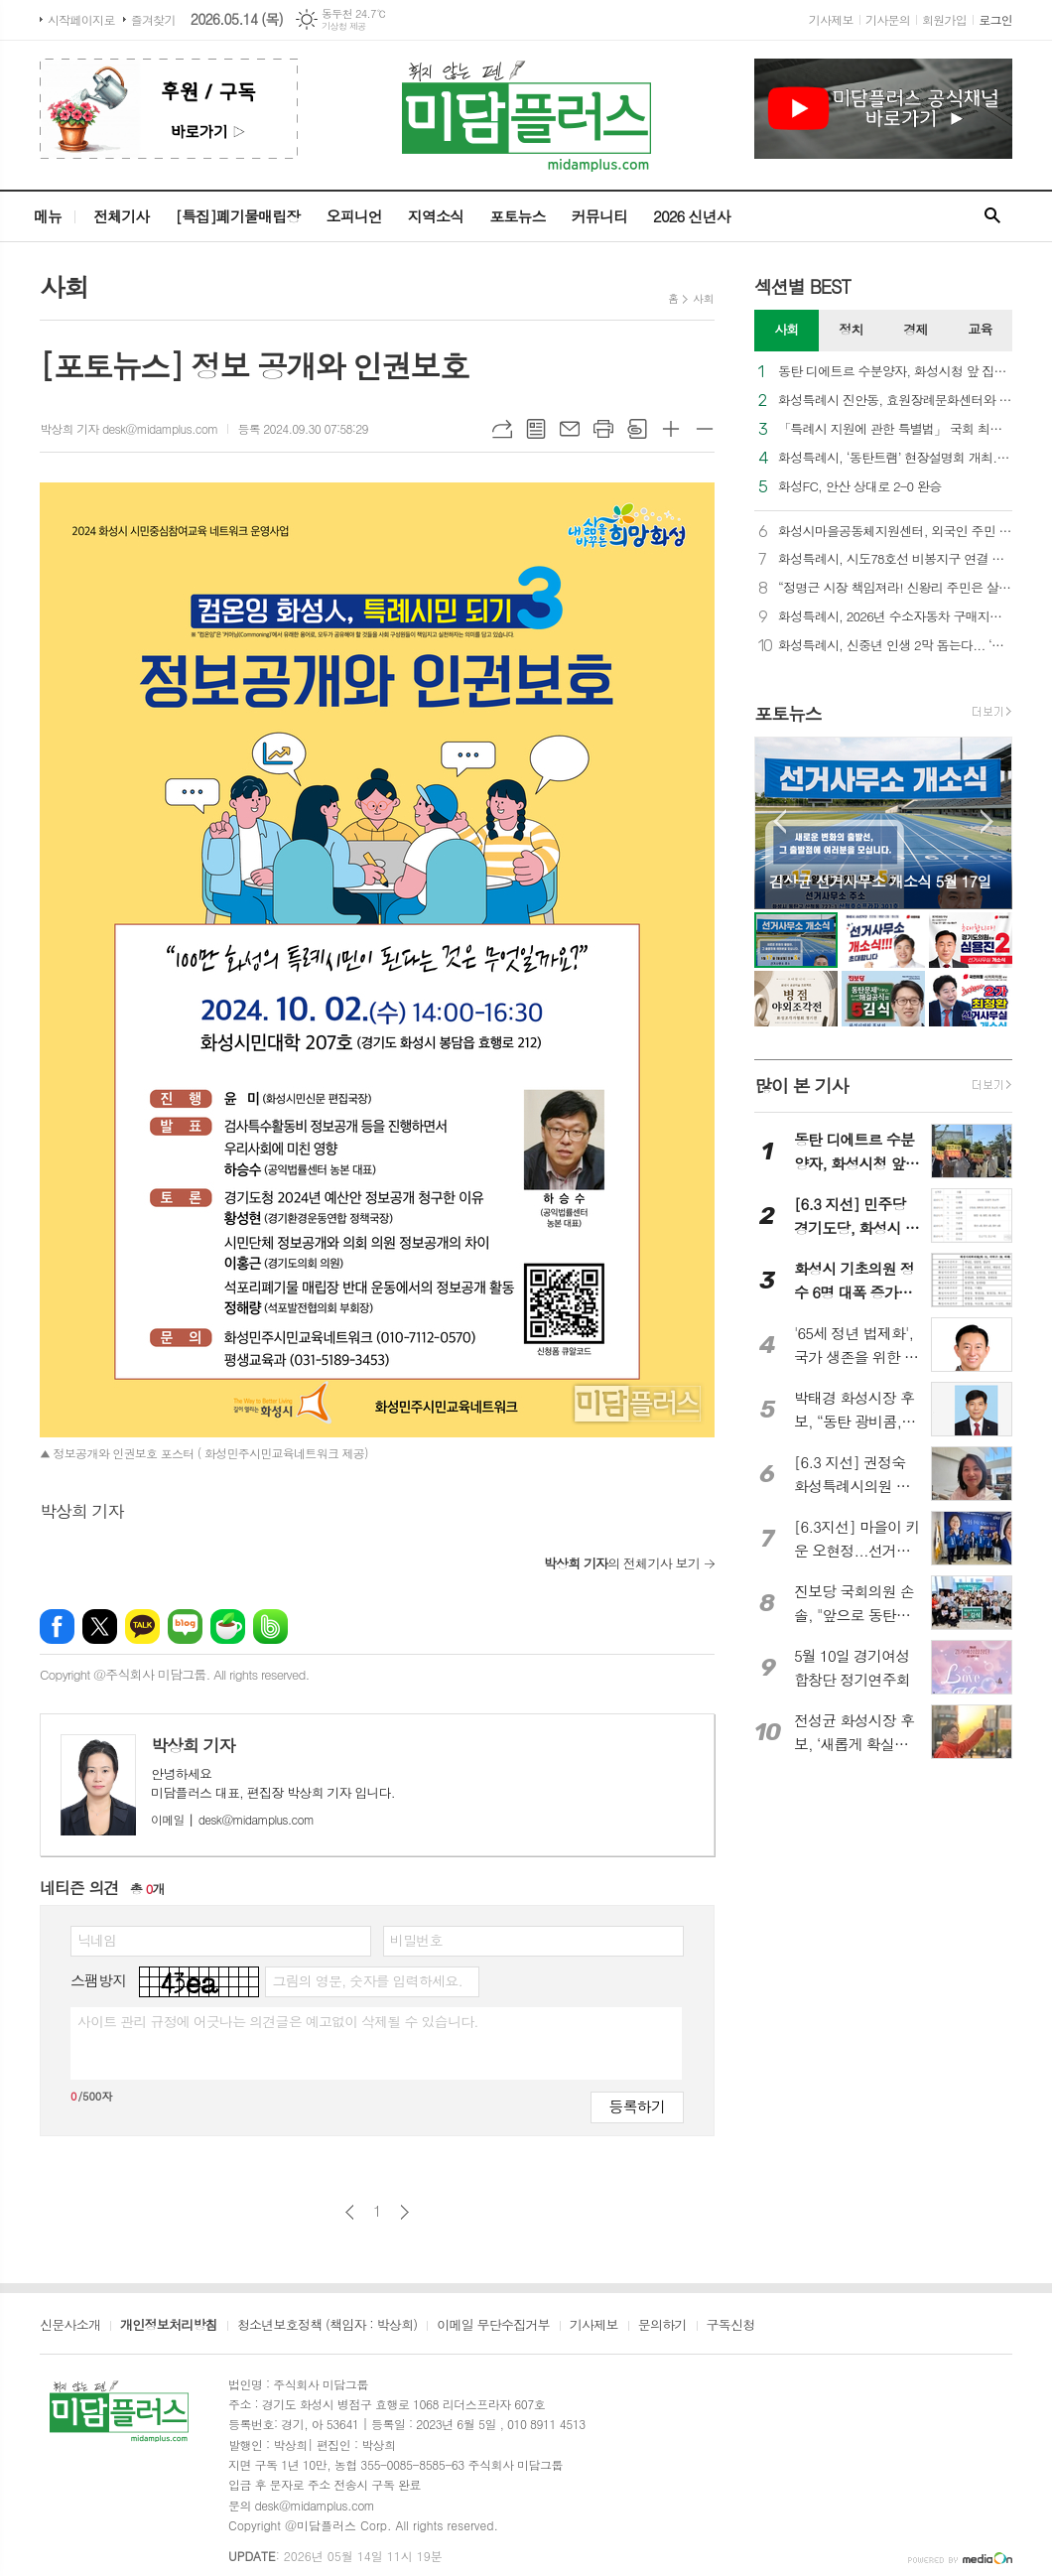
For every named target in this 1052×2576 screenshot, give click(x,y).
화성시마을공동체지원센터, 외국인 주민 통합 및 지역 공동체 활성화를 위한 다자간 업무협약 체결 (895, 531)
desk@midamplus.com (232, 1819)
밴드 (270, 1626)
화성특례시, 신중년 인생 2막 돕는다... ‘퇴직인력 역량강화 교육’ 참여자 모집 (895, 645)
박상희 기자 (193, 1745)
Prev (779, 821)
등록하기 (637, 2106)
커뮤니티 (599, 215)
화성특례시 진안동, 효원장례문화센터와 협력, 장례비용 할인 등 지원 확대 (895, 400)
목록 (536, 429)
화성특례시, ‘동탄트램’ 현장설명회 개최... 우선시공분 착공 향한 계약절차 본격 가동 (895, 458)
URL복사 (502, 429)
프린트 (603, 429)
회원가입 (944, 19)
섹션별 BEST (802, 286)
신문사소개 (70, 2326)
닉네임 (96, 1940)
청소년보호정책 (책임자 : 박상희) (327, 2326)
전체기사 (121, 215)
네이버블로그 (185, 1626)
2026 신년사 (691, 215)
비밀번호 (416, 1940)
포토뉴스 (517, 215)
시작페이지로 (81, 19)
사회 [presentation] (786, 329)
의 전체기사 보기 (622, 1563)
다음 (404, 2212)
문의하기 (662, 2326)
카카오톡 (142, 1626)
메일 (570, 429)
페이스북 (57, 1626)
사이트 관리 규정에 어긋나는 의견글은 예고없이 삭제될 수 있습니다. (277, 2021)
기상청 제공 (344, 26)
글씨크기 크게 (671, 429)
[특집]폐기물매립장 (237, 215)
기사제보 (831, 19)
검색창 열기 (992, 216)
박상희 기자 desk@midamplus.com (128, 428)
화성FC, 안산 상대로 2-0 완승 (859, 486)
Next (987, 821)
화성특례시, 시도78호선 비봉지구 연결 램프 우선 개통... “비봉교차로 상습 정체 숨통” (895, 559)
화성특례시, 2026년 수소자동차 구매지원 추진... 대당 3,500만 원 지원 (895, 617)
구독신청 (731, 2326)
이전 (349, 2212)
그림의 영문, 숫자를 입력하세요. (366, 1980)
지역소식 (435, 215)
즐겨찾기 (153, 19)
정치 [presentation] (850, 329)
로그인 (995, 19)
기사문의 (887, 19)
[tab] (786, 330)
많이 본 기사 (801, 1085)
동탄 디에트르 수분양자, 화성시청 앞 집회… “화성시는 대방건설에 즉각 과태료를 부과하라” (895, 371)
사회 (703, 298)
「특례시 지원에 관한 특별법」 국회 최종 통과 (895, 429)
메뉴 (48, 215)
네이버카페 (227, 1626)
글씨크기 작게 (705, 429)
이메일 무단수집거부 (493, 2326)
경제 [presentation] (915, 329)
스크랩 (637, 429)
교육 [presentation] (979, 329)
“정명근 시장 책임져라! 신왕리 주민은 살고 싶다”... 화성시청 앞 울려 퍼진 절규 (895, 588)
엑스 (99, 1626)
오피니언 (353, 215)
